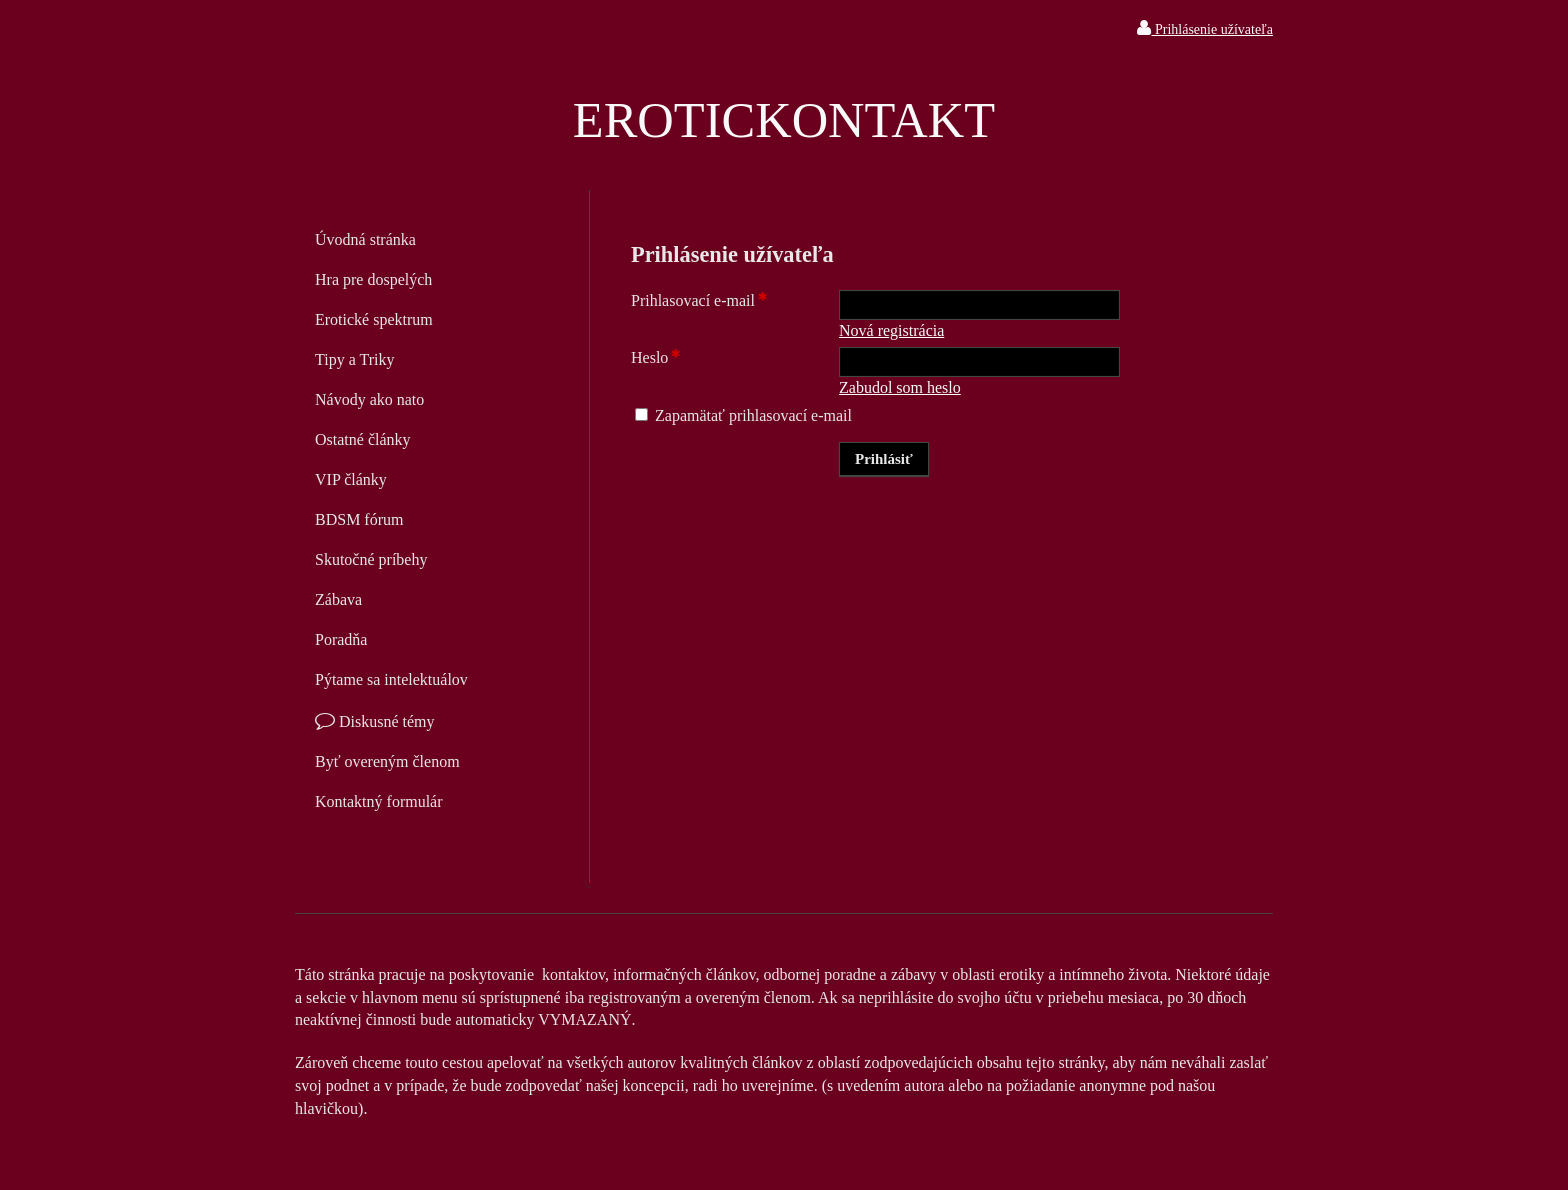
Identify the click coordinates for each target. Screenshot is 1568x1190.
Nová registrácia (891, 330)
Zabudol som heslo (900, 387)
